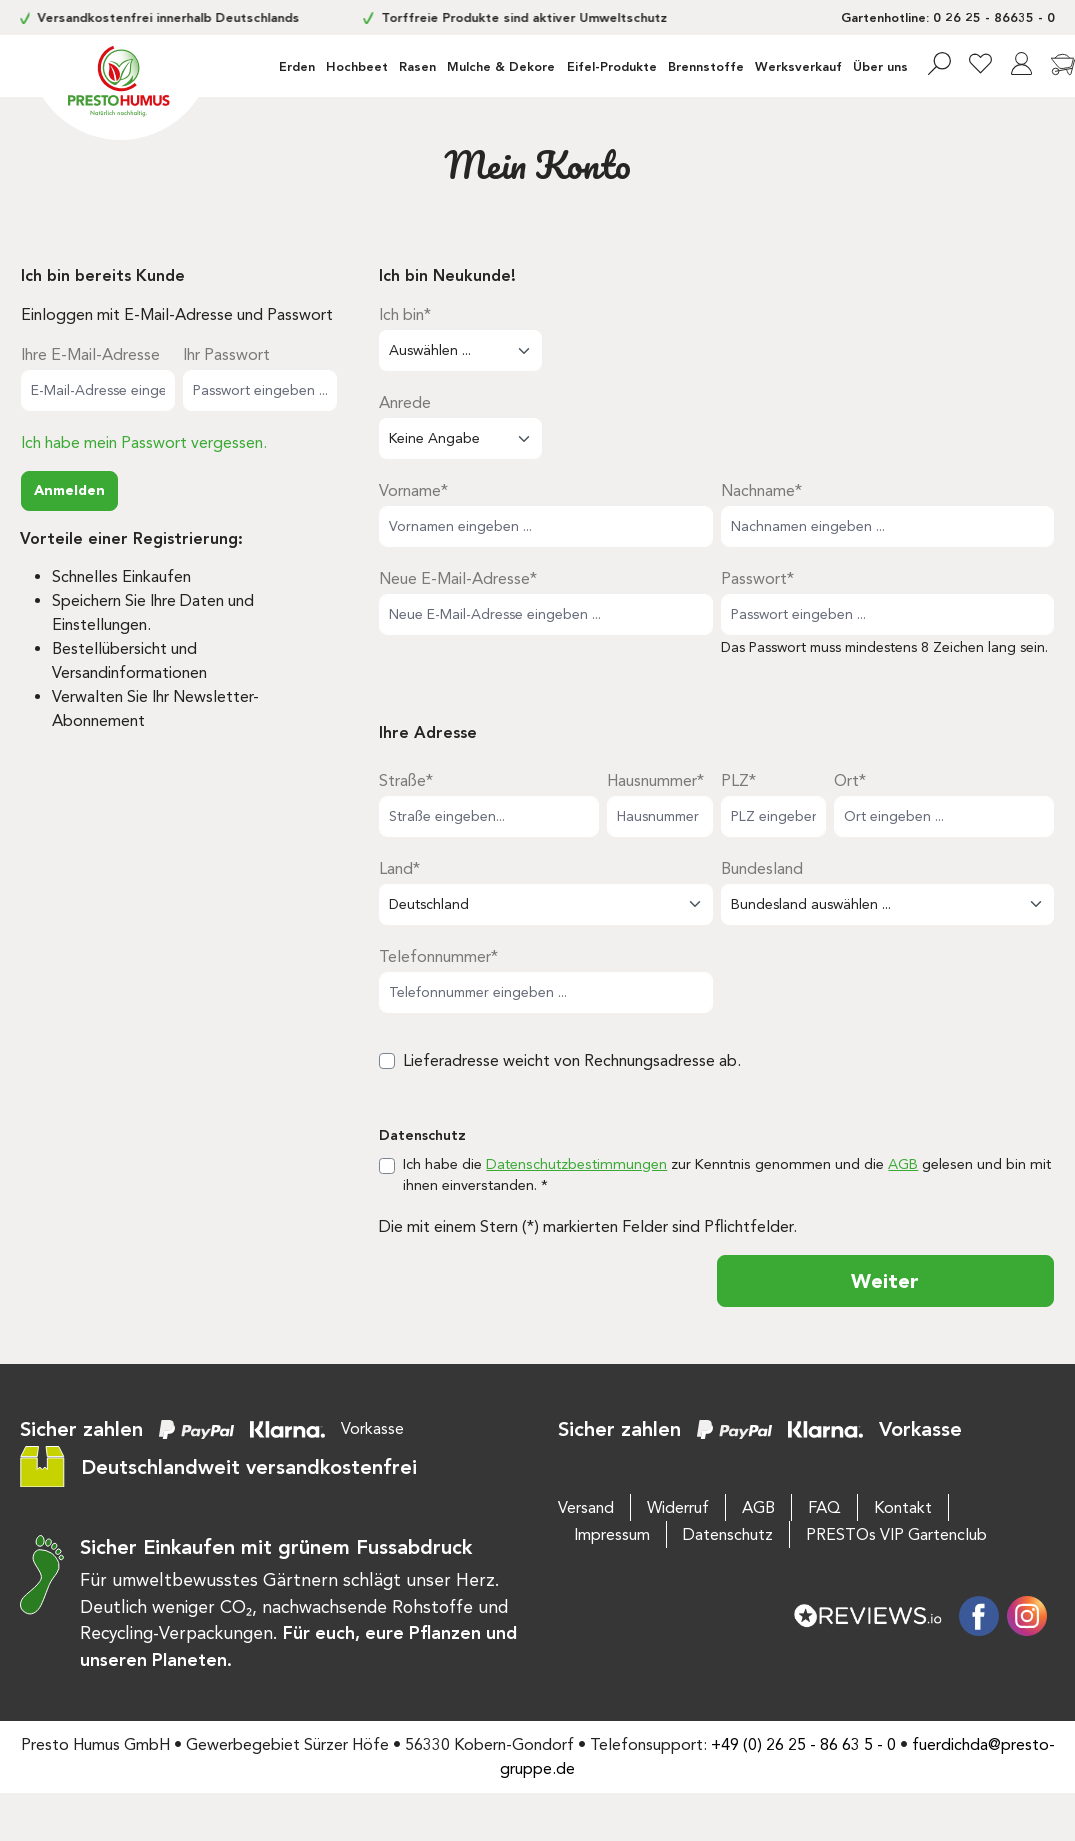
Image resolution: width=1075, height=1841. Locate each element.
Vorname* (413, 490)
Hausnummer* (655, 780)
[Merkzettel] (980, 64)
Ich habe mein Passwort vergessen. (144, 442)
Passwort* (757, 578)
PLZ (738, 780)
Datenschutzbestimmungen (576, 1164)
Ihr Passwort (226, 354)
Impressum (612, 1534)
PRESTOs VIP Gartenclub (896, 1534)
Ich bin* (405, 314)
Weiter (885, 1281)
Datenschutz (728, 1534)
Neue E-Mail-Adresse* (458, 578)
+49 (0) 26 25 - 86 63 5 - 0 (803, 1744)
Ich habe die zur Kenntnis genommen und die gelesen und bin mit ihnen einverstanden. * (727, 1175)
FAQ (824, 1507)
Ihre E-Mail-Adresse (90, 354)
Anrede (405, 402)
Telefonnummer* (438, 956)
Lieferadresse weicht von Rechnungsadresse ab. (572, 1060)
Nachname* (761, 490)
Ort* (850, 780)
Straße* (406, 780)
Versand (586, 1507)
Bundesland (762, 868)
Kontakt (903, 1507)
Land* (399, 868)
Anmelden (69, 490)
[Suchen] (939, 64)
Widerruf (678, 1507)
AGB (903, 1164)
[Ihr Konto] (1021, 64)
